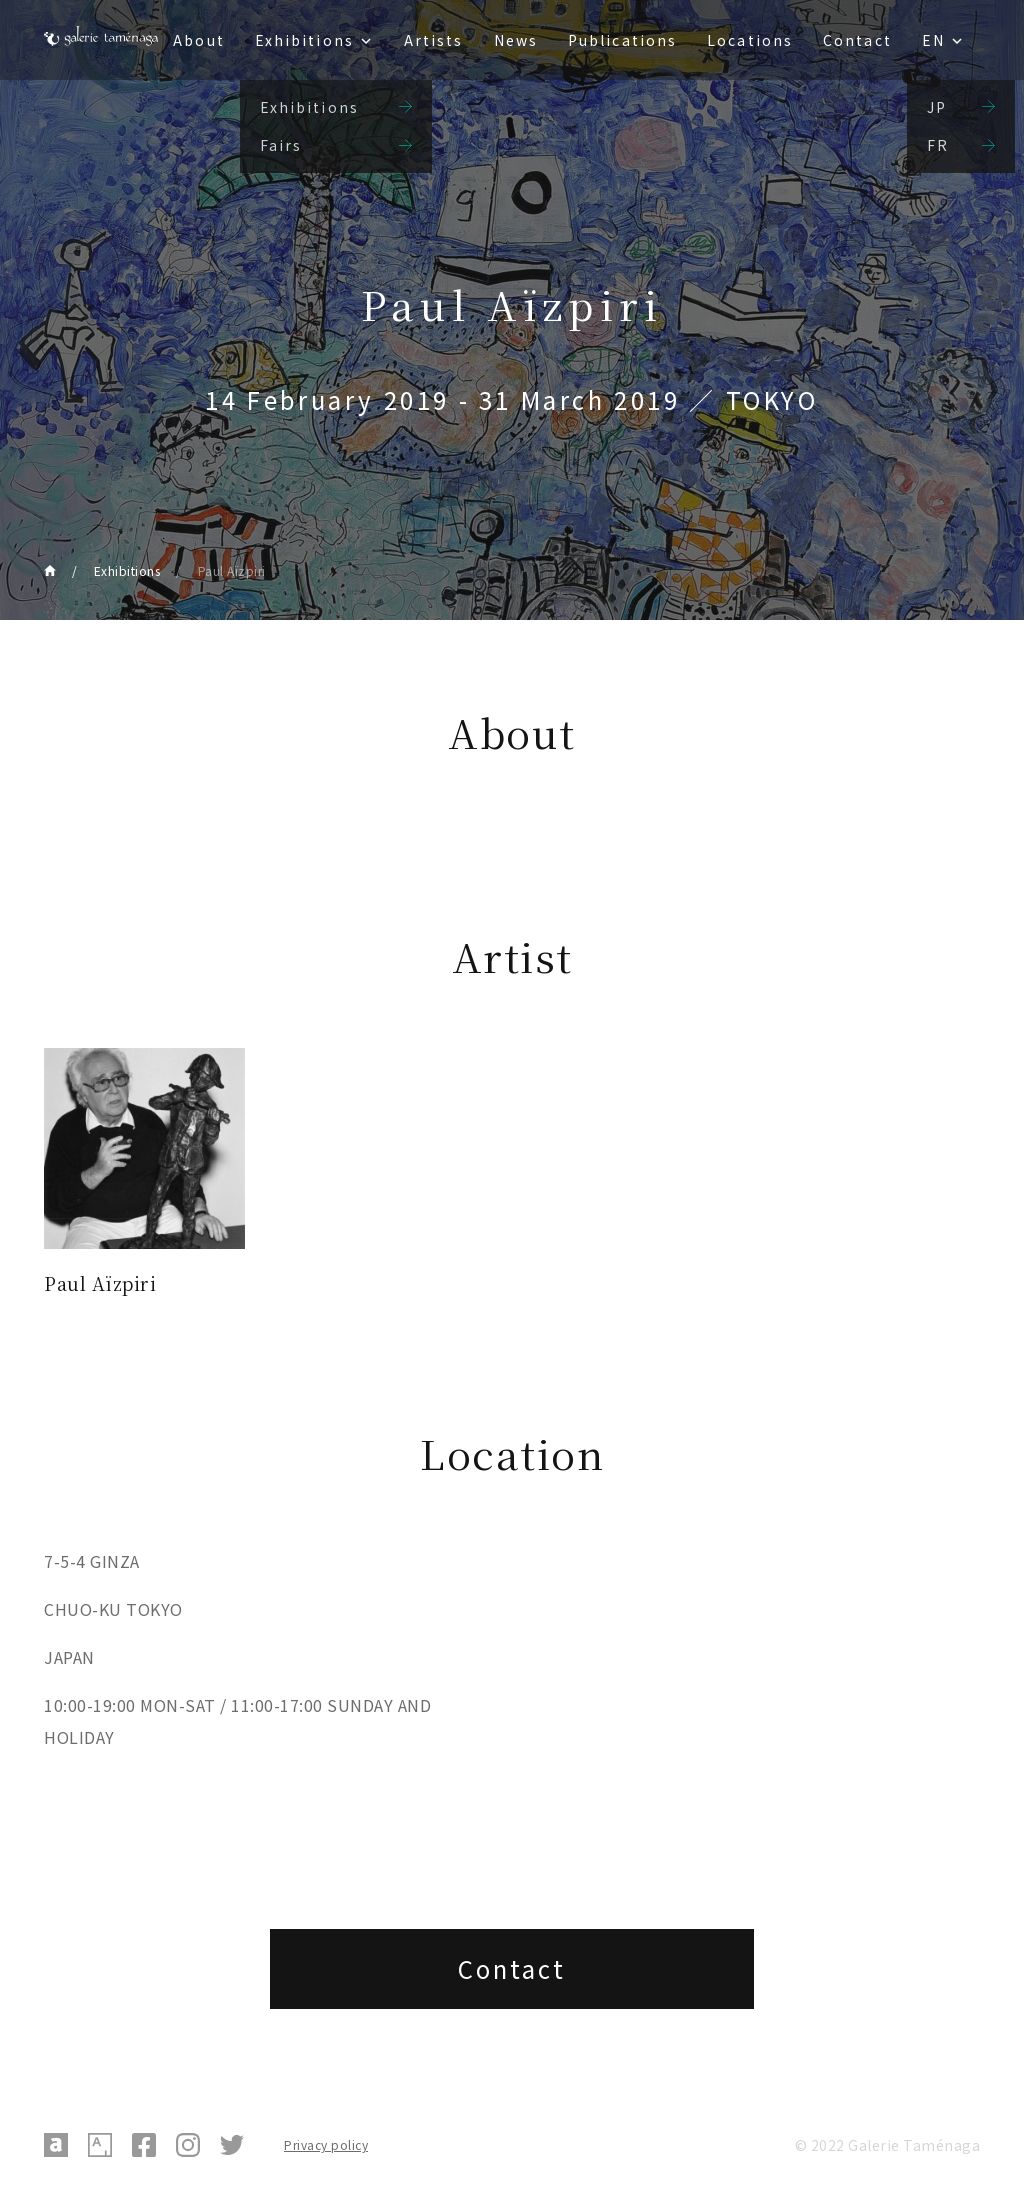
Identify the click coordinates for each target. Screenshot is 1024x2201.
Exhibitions (304, 40)
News (516, 40)
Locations (750, 40)
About (199, 40)
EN (933, 40)
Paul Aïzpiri (232, 570)
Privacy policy (326, 2144)
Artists (434, 40)
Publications (622, 40)
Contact (857, 40)
